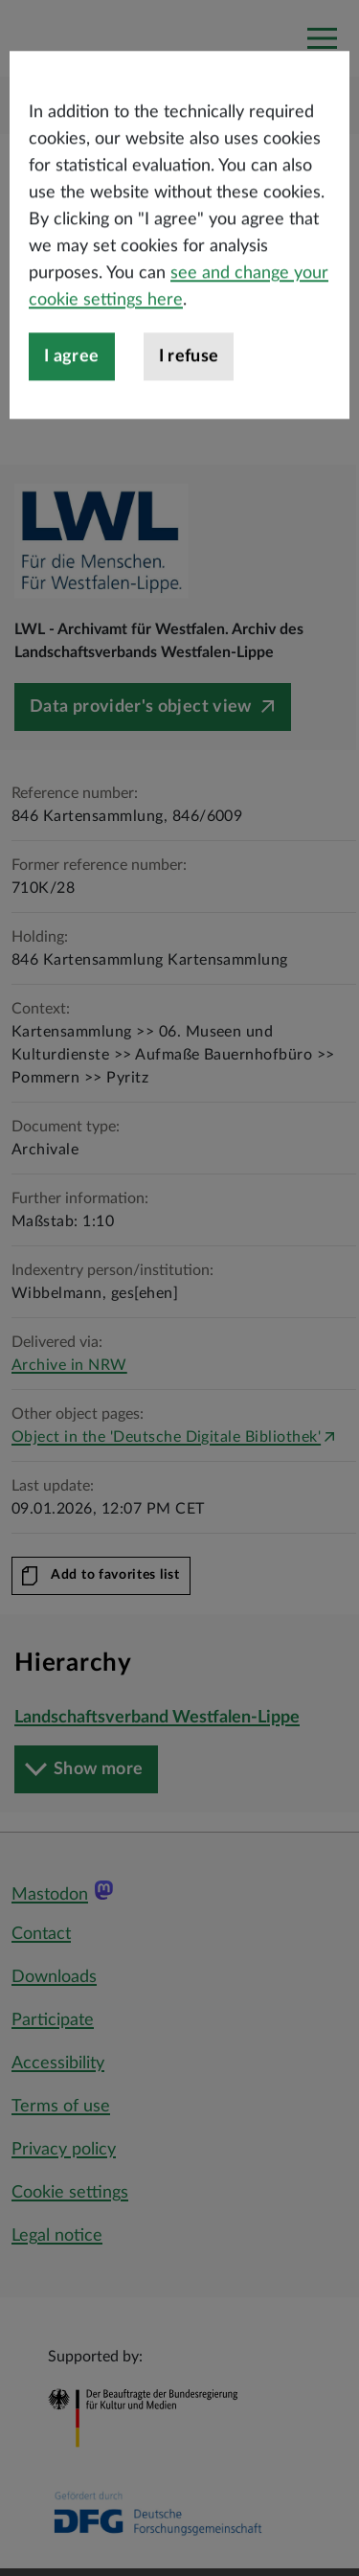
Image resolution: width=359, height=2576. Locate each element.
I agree (72, 434)
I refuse (189, 434)
